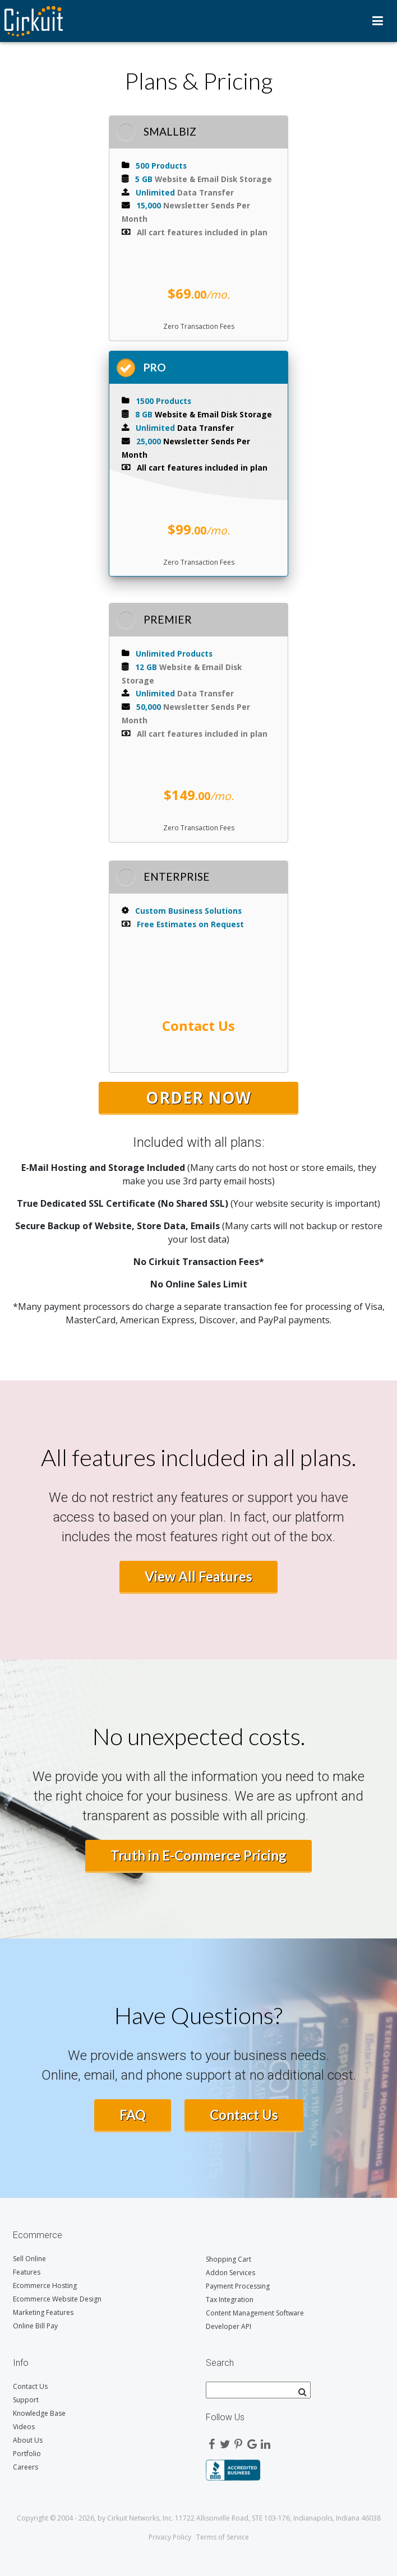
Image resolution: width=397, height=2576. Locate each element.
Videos (24, 2426)
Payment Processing (238, 2286)
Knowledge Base (39, 2413)
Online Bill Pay (35, 2326)
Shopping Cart (228, 2259)
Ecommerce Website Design (57, 2299)
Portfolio (27, 2453)
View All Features (198, 1576)
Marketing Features (43, 2312)
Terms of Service (222, 2537)
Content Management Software (255, 2313)
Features (26, 2272)
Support (26, 2400)
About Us (28, 2440)
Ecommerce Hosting (45, 2285)
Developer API (228, 2326)
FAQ (132, 2115)
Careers (25, 2467)
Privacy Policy (170, 2537)
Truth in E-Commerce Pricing (198, 1855)
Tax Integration (229, 2299)
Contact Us (244, 2115)
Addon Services (230, 2272)
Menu (377, 20)
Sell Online (29, 2258)
